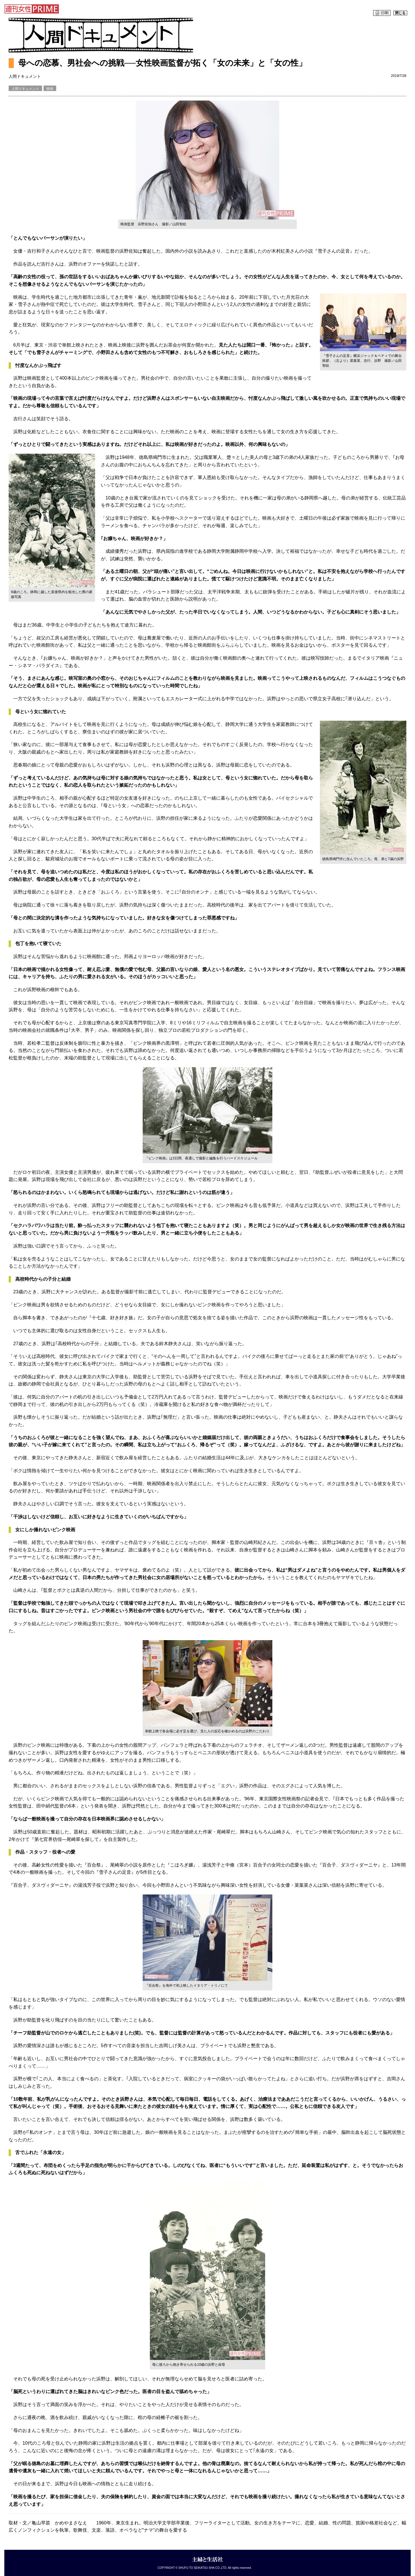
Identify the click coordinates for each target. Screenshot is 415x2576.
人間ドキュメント (25, 89)
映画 (49, 89)
